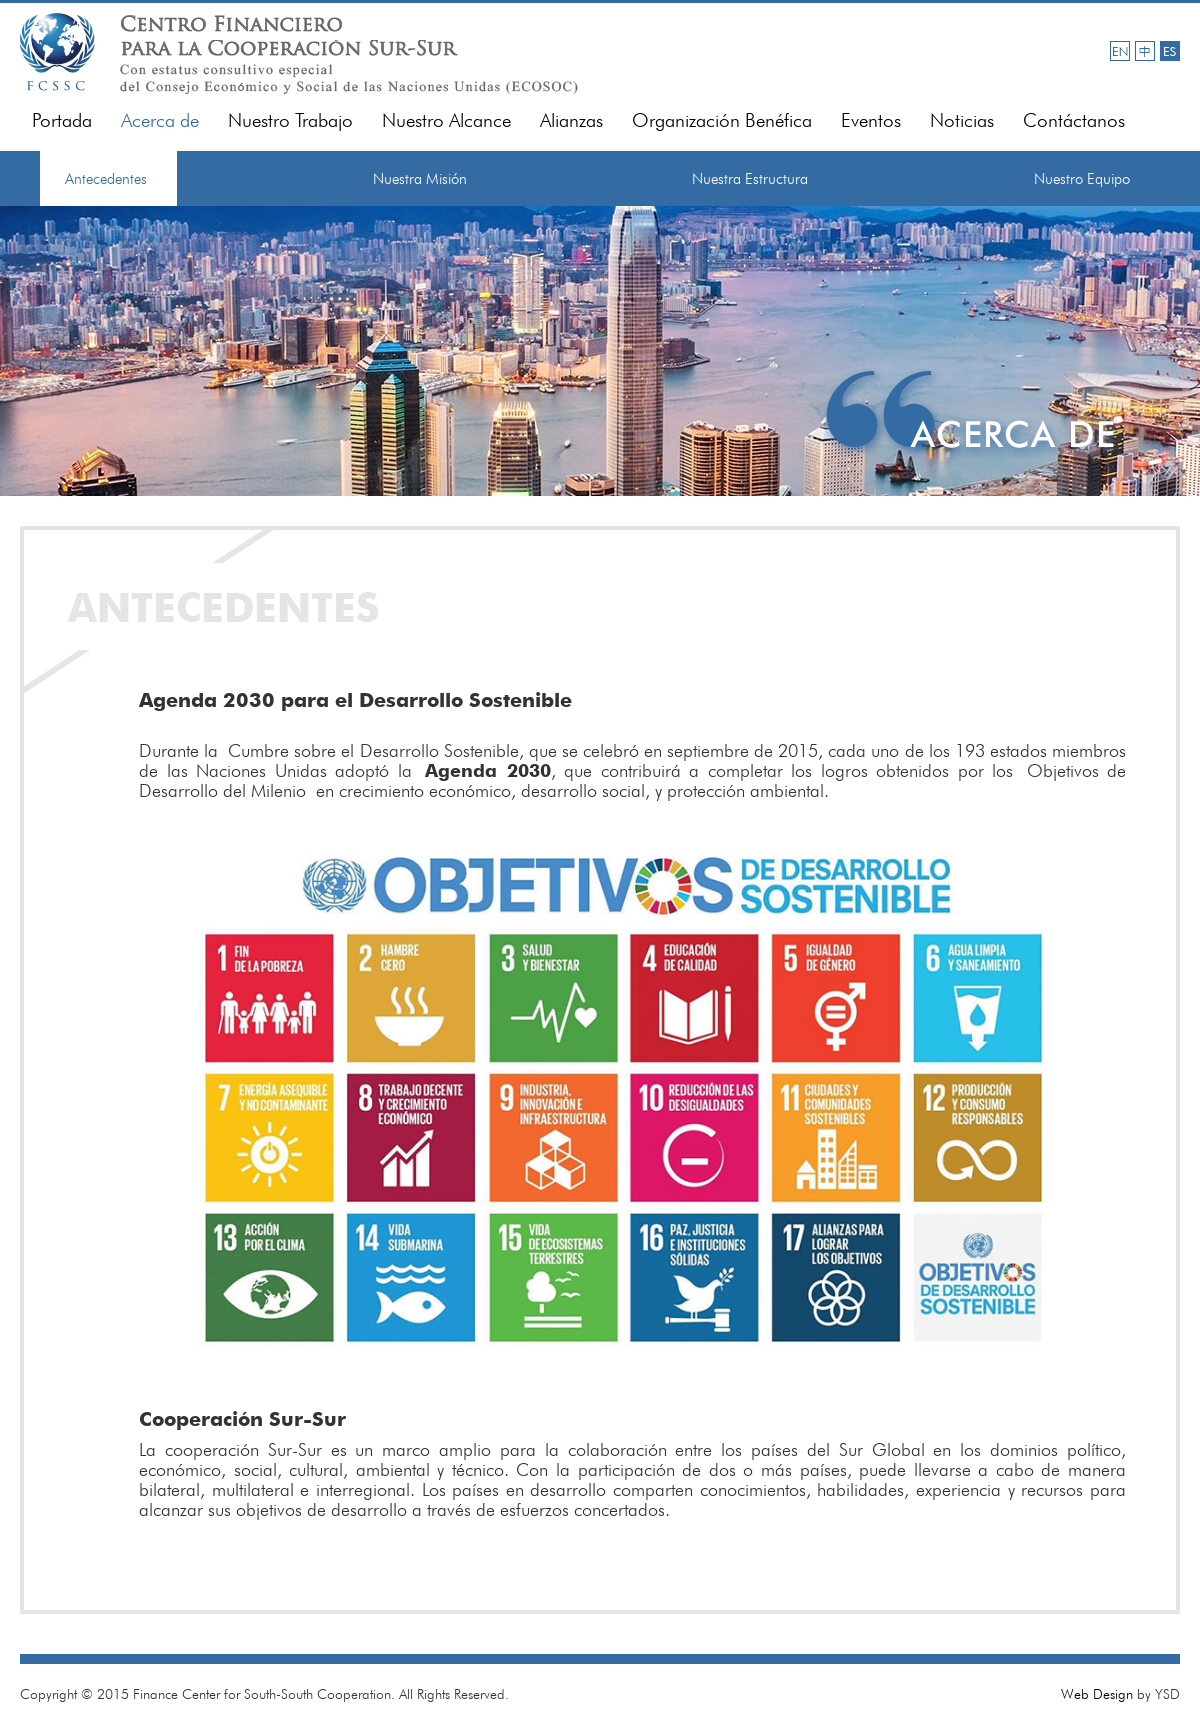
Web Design (1097, 1694)
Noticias (962, 120)
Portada (62, 120)
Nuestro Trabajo (290, 120)
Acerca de (160, 120)
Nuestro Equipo (1082, 179)
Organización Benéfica (722, 120)
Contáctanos (1074, 120)
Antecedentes (106, 179)
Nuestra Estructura (750, 179)
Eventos (871, 120)
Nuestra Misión (420, 179)
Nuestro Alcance (446, 120)
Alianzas (571, 120)
